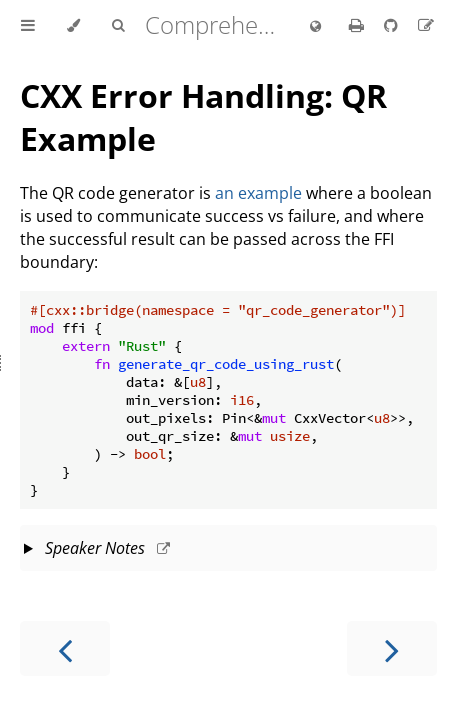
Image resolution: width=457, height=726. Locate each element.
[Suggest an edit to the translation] (426, 25)
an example (258, 193)
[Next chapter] (392, 648)
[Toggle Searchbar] (118, 26)
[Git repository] (393, 25)
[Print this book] (358, 25)
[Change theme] (73, 26)
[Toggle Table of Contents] (28, 26)
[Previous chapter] (65, 648)
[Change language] (315, 27)
